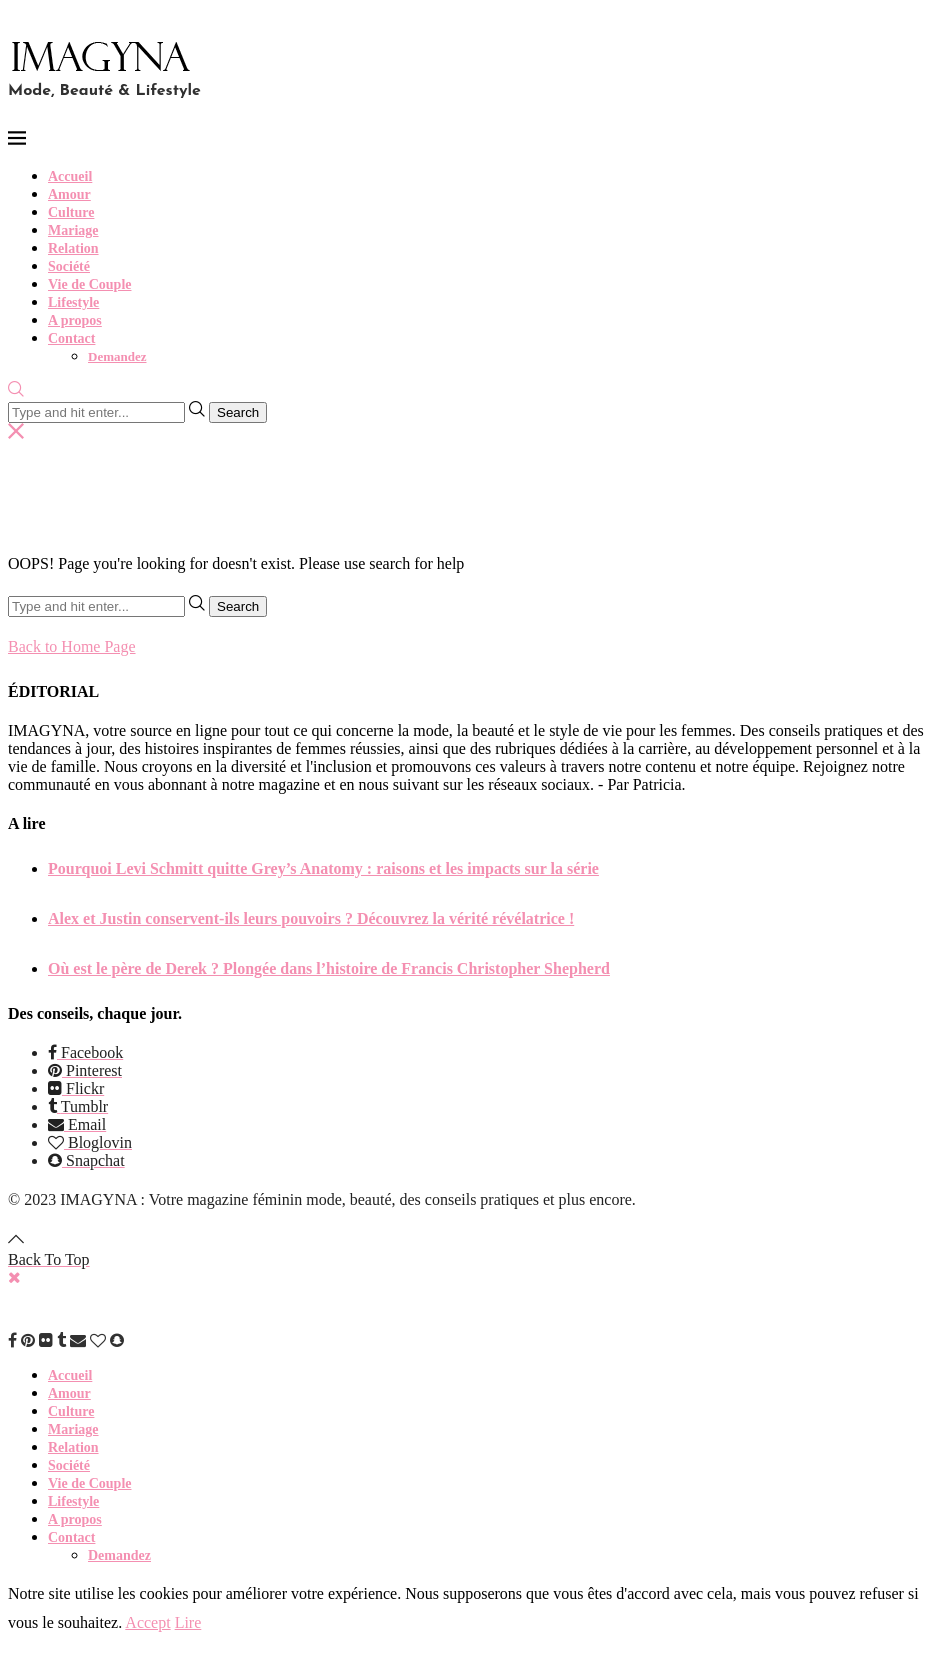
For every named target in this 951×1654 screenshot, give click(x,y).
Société (69, 266)
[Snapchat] (86, 1160)
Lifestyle (73, 302)
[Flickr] (76, 1088)
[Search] (16, 391)
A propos (75, 320)
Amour (69, 194)
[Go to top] (49, 1250)
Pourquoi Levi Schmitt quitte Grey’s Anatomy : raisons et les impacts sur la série (323, 868)
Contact (71, 338)
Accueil (70, 176)
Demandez (117, 356)
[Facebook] (85, 1052)
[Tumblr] (78, 1106)
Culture (71, 212)
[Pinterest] (85, 1070)
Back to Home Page (72, 646)
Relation (73, 248)
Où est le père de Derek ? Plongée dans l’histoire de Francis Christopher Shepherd (329, 968)
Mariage (73, 230)
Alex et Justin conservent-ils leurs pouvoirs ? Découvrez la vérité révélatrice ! (311, 918)
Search (238, 412)
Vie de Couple (89, 284)
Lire (188, 1622)
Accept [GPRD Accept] (147, 1622)
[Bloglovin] (90, 1142)
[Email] (77, 1124)
